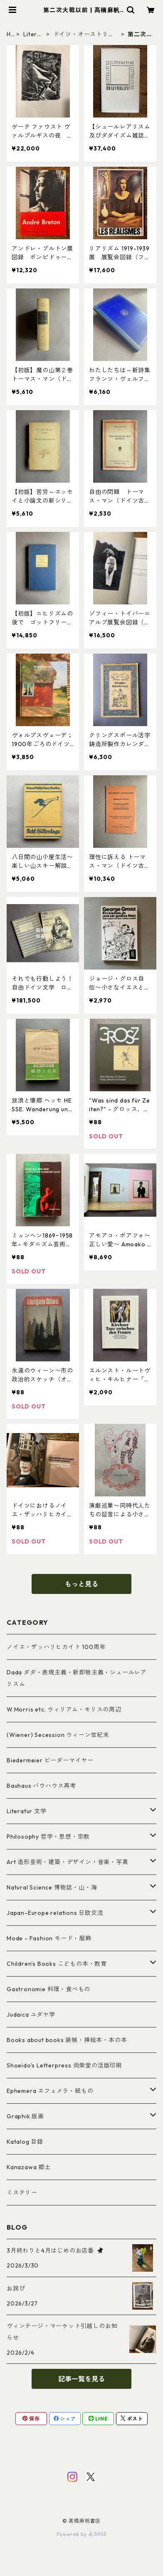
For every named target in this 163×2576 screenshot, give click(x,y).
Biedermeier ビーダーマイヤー (50, 1760)
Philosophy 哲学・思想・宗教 (48, 1836)
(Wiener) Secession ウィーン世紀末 (58, 1735)
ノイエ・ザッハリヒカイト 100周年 (56, 1647)
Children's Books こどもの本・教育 (57, 1963)
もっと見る (81, 1584)
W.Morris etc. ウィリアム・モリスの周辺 (64, 1709)
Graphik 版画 (25, 2116)
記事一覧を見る (81, 2379)
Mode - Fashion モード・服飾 (49, 1938)
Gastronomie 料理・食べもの (48, 1989)
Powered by (82, 2534)
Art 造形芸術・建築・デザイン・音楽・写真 (67, 1862)
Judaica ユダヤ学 (31, 2014)
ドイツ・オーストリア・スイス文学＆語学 (84, 34)
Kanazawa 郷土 (29, 2167)
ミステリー (22, 2192)
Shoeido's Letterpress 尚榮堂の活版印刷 (64, 2065)
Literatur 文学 (33, 34)
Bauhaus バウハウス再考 (41, 1785)
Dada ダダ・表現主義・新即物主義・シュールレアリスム (77, 1678)
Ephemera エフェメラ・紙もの (50, 2091)
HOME (9, 34)
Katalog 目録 (25, 2141)
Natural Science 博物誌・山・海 (52, 1887)
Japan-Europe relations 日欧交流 (55, 1913)
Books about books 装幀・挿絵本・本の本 (67, 2040)
